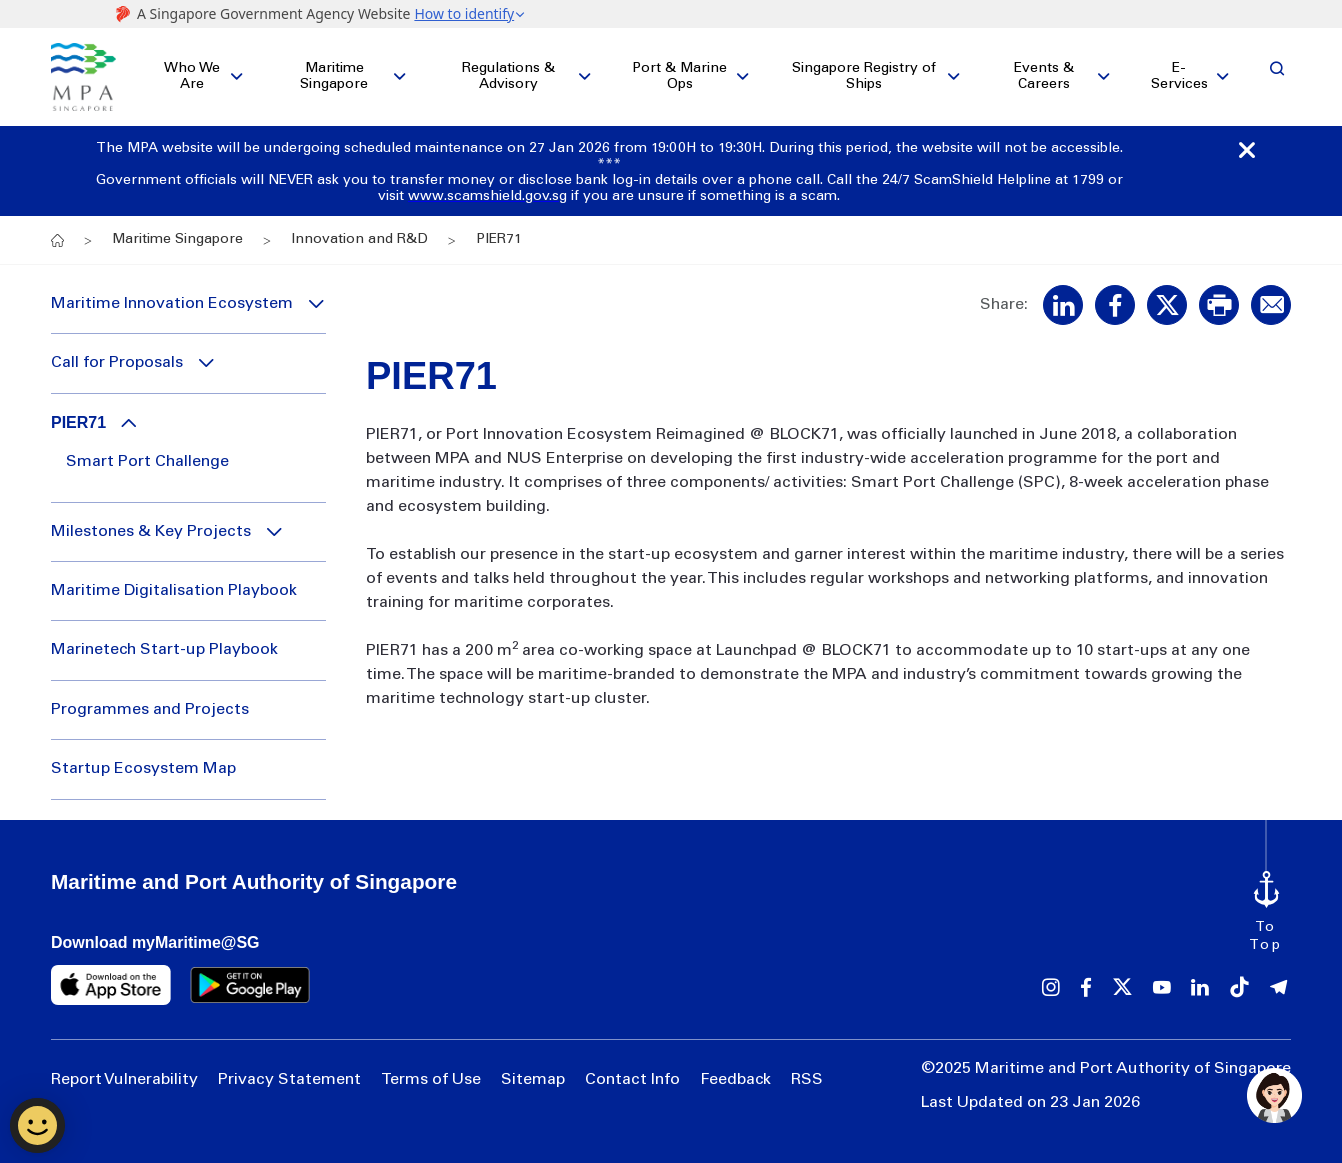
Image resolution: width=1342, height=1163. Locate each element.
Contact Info (632, 1080)
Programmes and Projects (150, 710)
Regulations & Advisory (508, 77)
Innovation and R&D (359, 240)
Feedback (735, 1080)
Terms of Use (431, 1080)
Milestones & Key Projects (151, 532)
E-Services (1179, 77)
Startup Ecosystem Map (143, 769)
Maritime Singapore (334, 77)
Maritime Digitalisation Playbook (174, 591)
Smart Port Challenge (147, 462)
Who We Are (192, 77)
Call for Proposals (117, 363)
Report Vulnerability (124, 1080)
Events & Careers (1044, 77)
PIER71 (78, 422)
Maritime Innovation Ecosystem (172, 304)
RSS (807, 1080)
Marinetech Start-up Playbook (164, 650)
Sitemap (533, 1080)
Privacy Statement (289, 1080)
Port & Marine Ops (679, 77)
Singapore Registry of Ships (864, 77)
